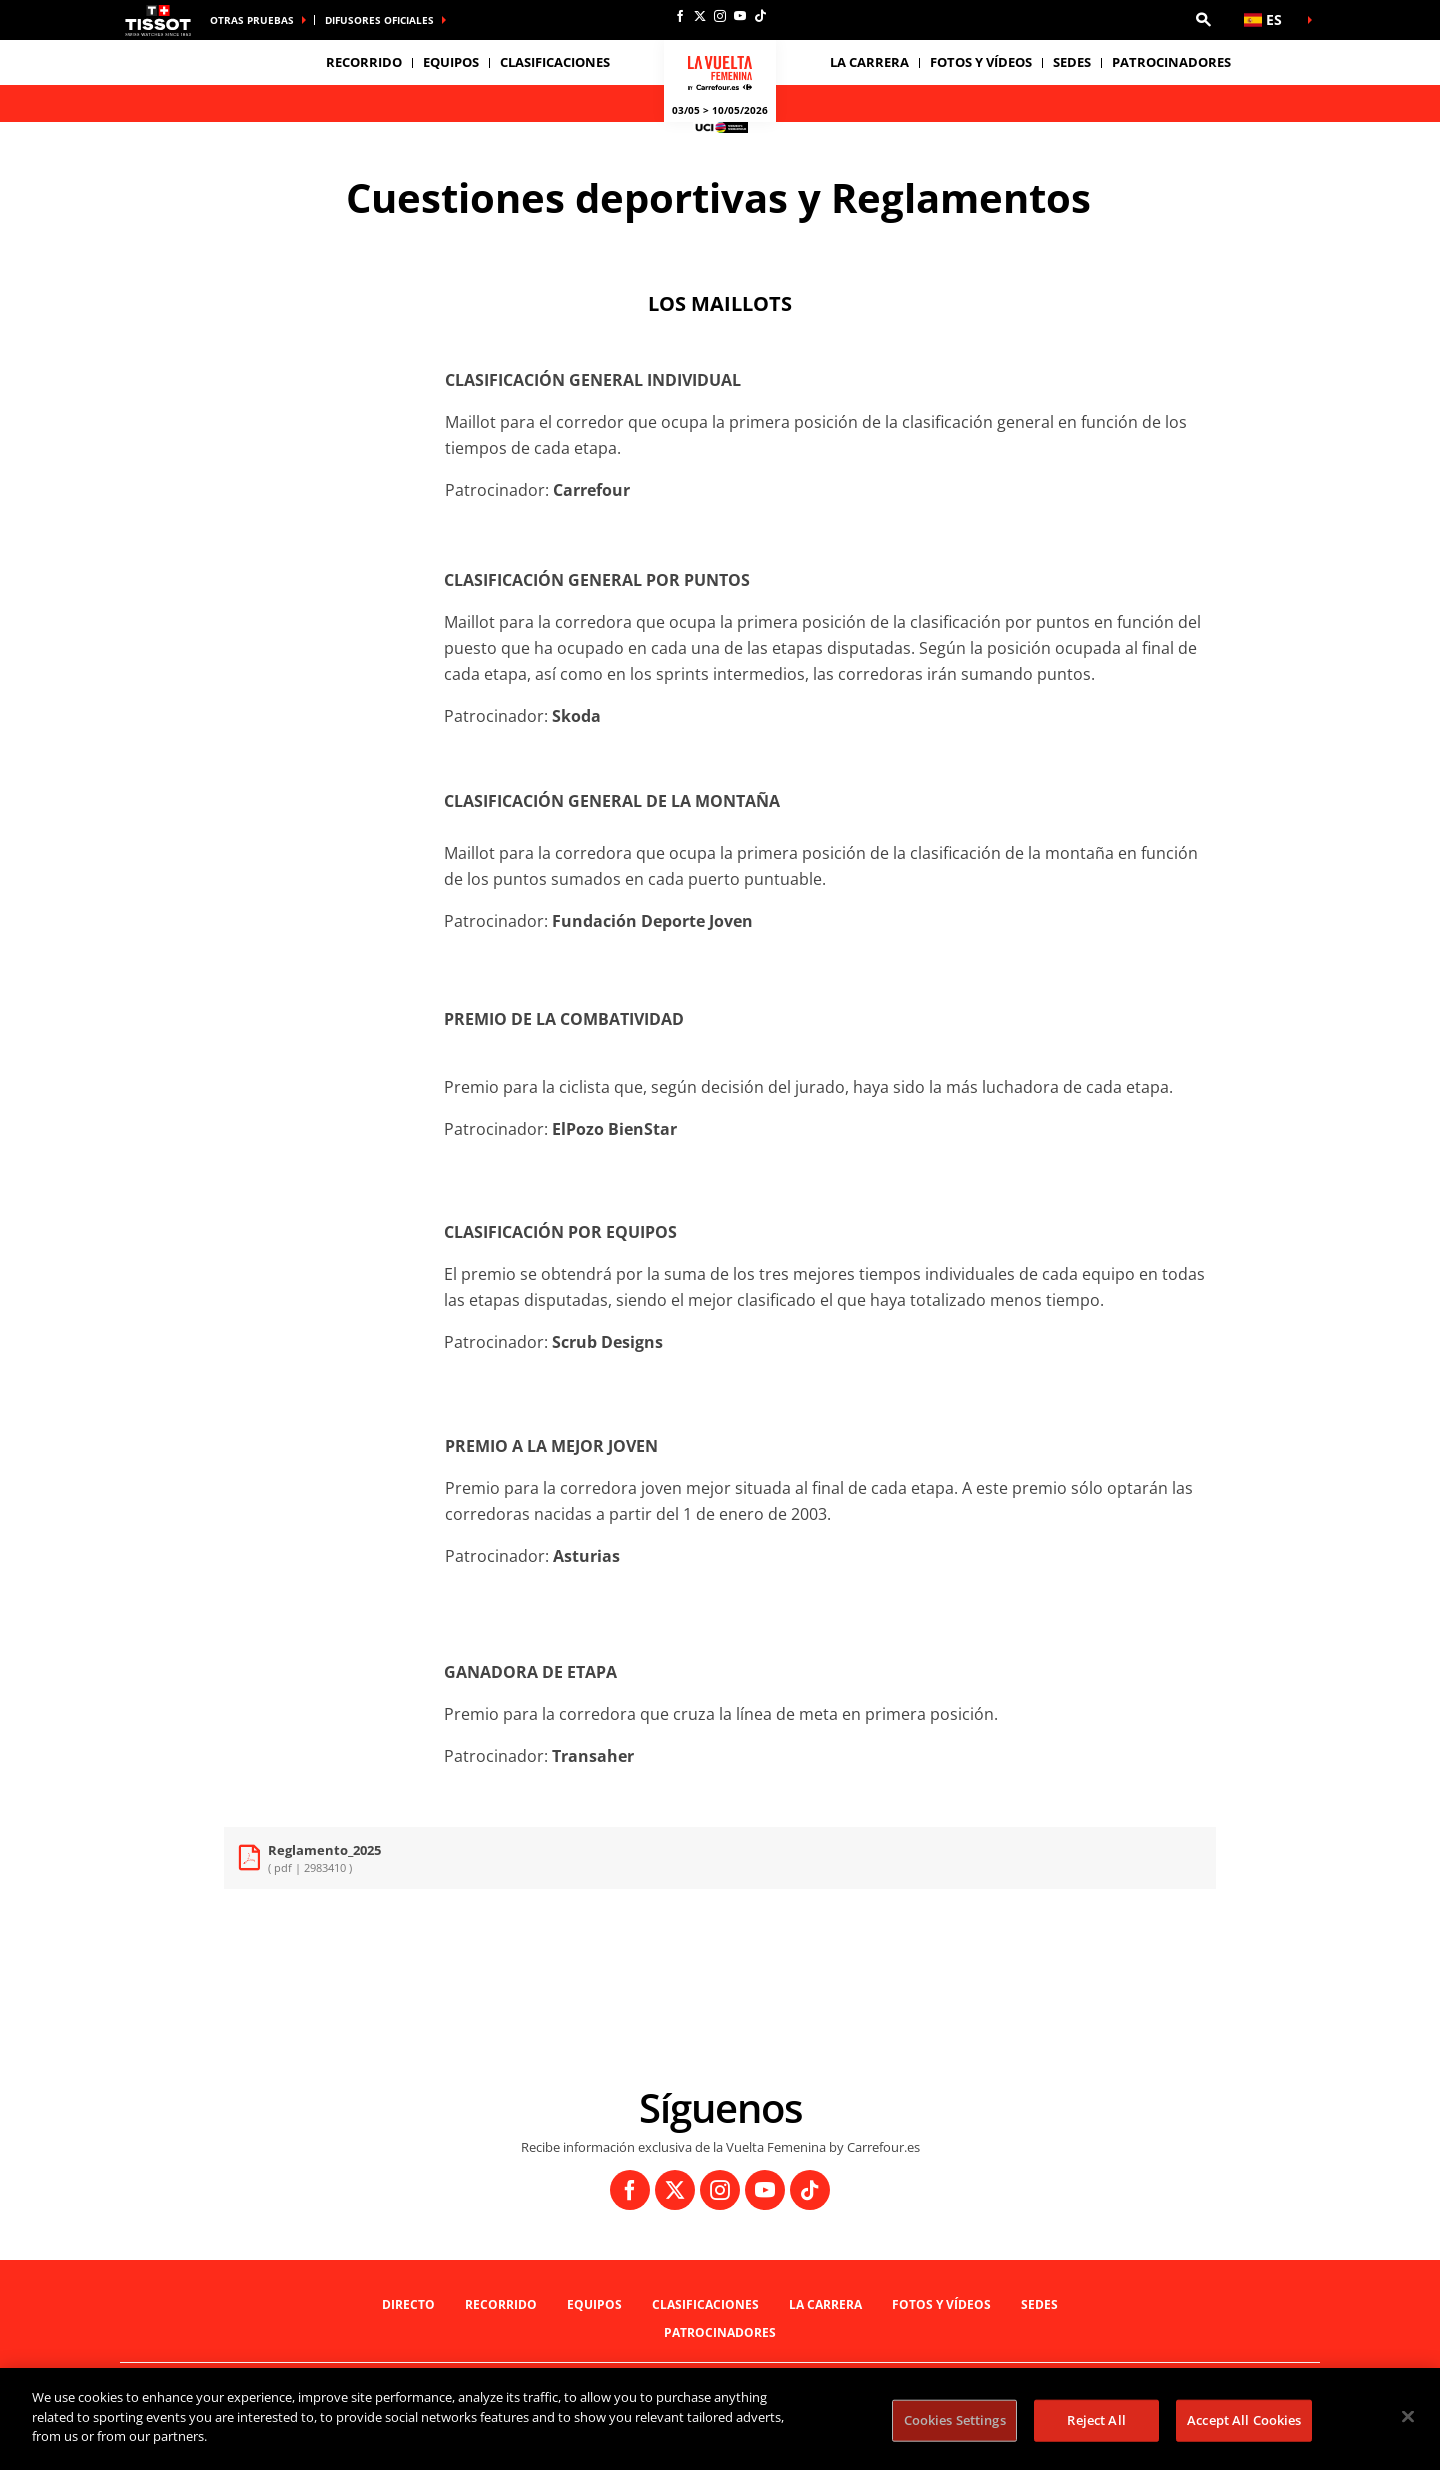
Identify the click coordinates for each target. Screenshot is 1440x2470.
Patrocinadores (1171, 62)
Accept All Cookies (1244, 2420)
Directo (408, 2304)
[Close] (1408, 2417)
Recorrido (501, 2304)
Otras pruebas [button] (252, 20)
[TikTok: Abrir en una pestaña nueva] (760, 16)
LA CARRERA (825, 2304)
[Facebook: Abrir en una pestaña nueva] (680, 16)
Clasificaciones (555, 62)
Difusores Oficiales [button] (379, 20)
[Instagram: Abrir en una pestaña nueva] (720, 16)
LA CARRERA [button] (869, 62)
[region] (720, 2419)
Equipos (594, 2304)
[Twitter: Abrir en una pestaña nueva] (700, 16)
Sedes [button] (1072, 62)
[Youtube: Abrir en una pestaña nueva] (740, 16)
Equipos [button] (451, 62)
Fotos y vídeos (981, 62)
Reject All (1096, 2420)
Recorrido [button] (364, 62)
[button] (1203, 20)
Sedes (1039, 2304)
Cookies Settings (955, 2420)
